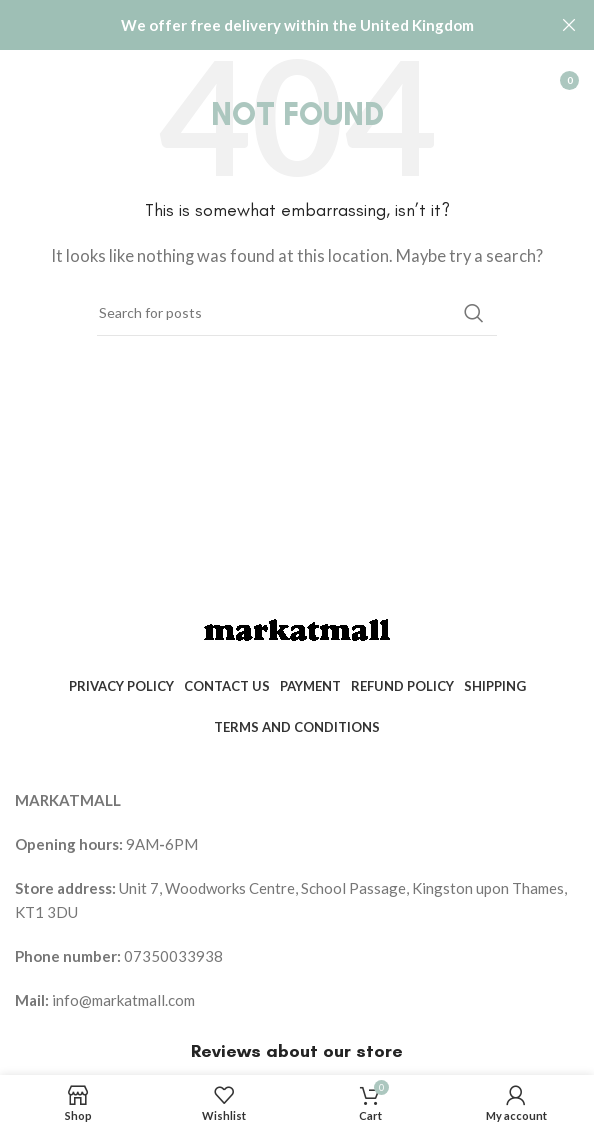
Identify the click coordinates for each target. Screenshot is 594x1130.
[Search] (297, 313)
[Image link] (297, 629)
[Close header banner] (569, 25)
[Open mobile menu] (25, 80)
